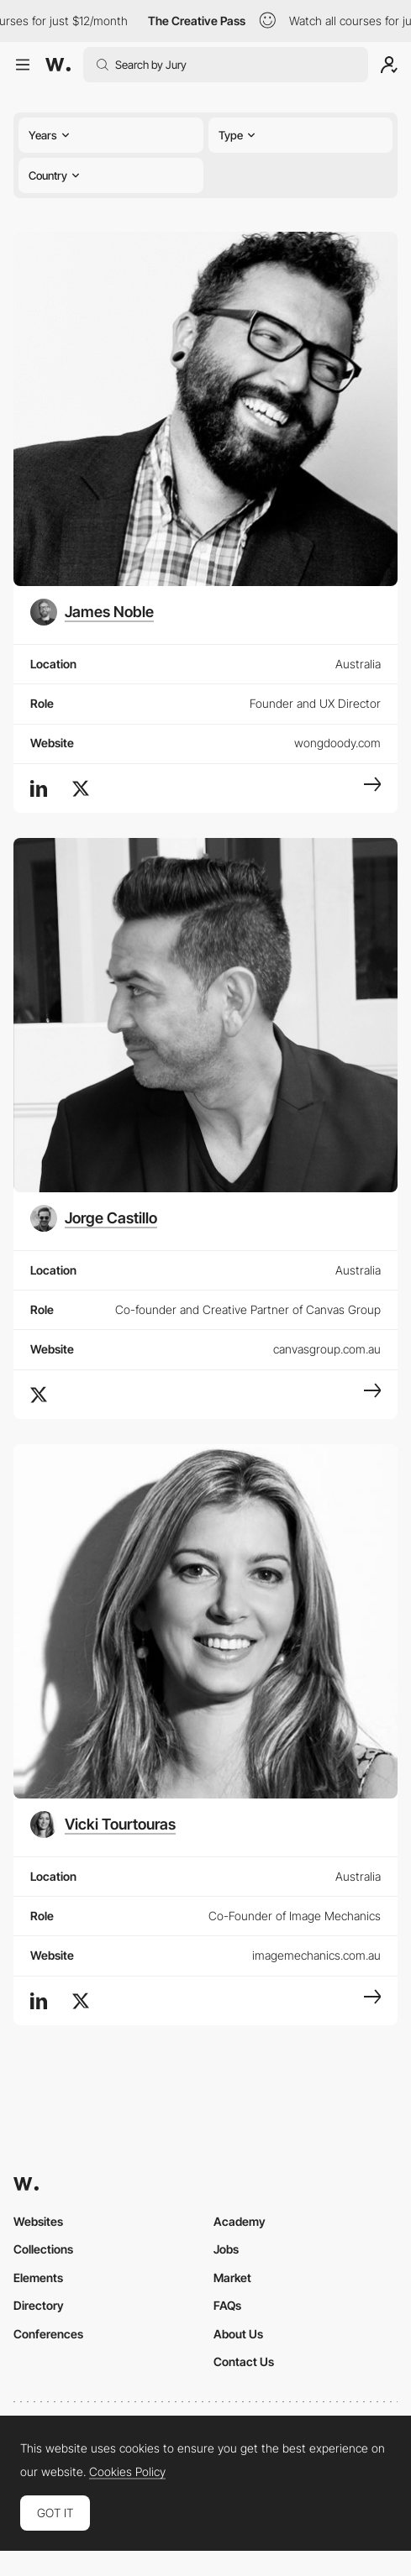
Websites (38, 2221)
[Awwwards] (58, 64)
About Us (238, 2334)
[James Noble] (92, 612)
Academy (239, 2221)
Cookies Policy (127, 2472)
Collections (43, 2249)
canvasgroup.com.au (327, 1349)
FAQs (227, 2305)
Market (232, 2277)
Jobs (226, 2249)
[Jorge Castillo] (93, 1218)
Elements (38, 2277)
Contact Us (243, 2361)
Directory (38, 2305)
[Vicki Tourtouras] (103, 1824)
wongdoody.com (337, 743)
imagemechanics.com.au (316, 1955)
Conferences (48, 2334)
